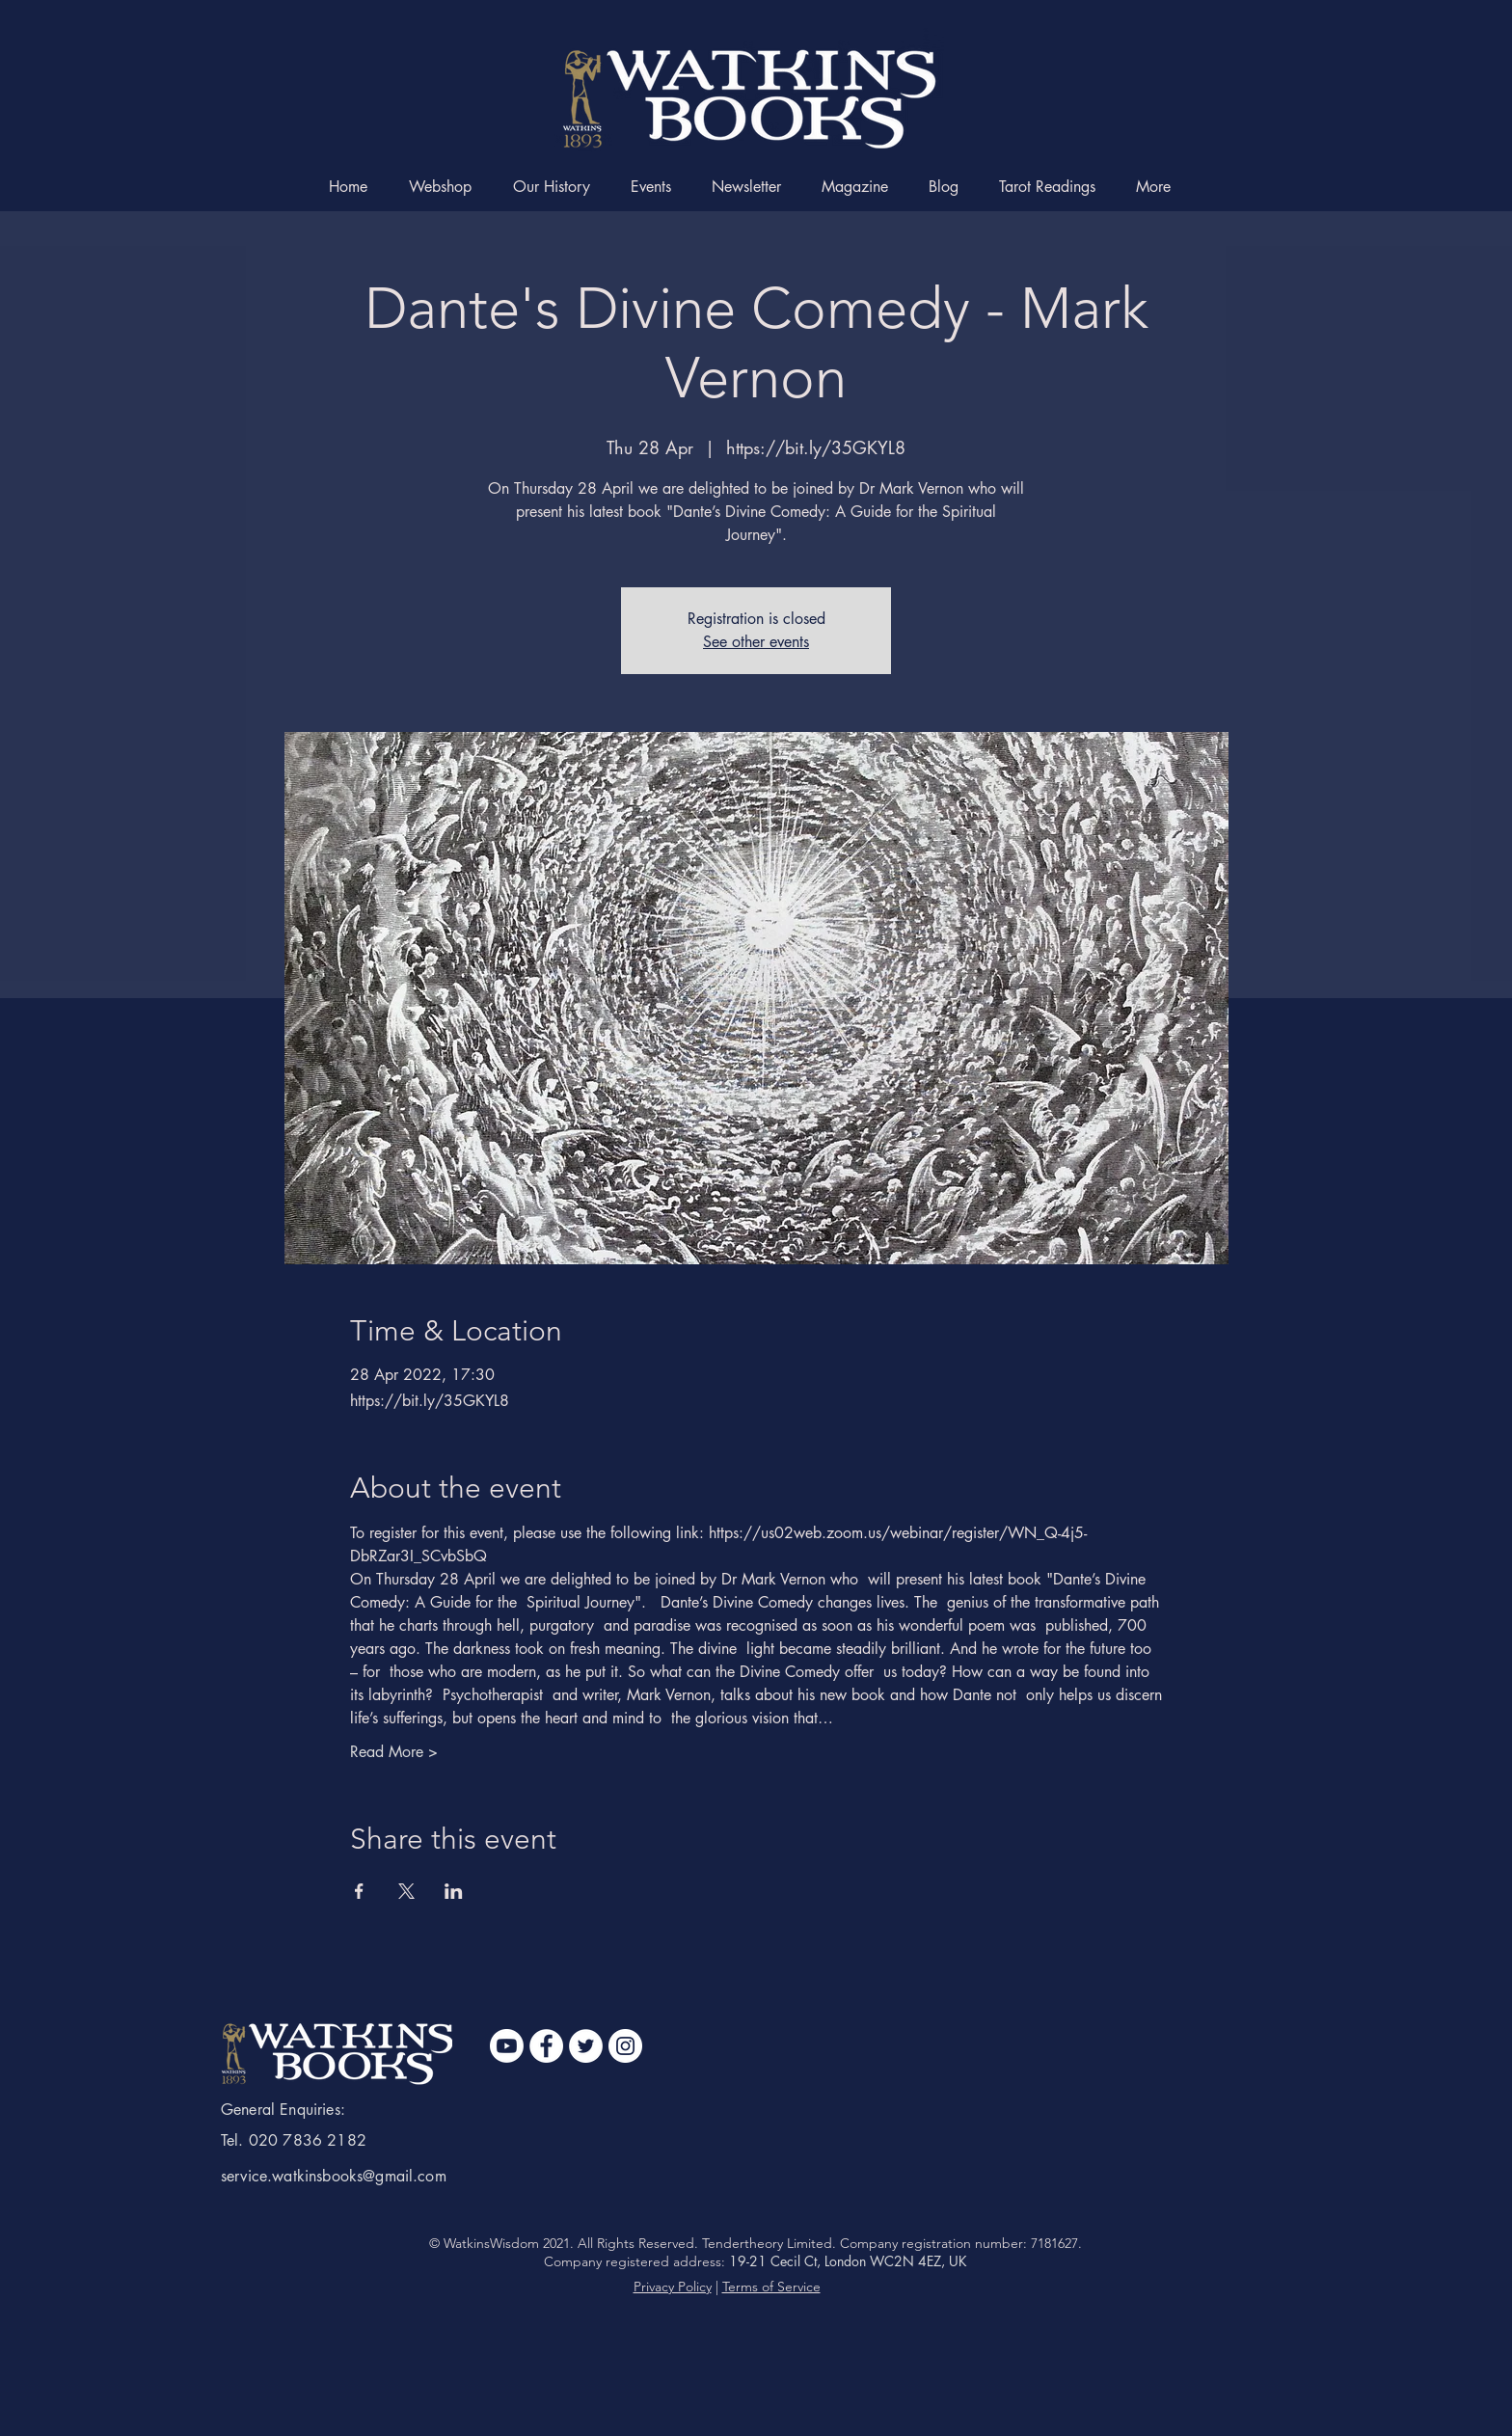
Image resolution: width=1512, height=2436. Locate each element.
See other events (756, 642)
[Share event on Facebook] (359, 1891)
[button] (1159, 187)
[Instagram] (625, 2046)
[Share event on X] (406, 1891)
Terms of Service (771, 2286)
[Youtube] (507, 2046)
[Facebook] (546, 2046)
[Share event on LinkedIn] (454, 1891)
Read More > (394, 1752)
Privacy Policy (673, 2286)
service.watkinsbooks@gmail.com (333, 2176)
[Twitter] (586, 2046)
